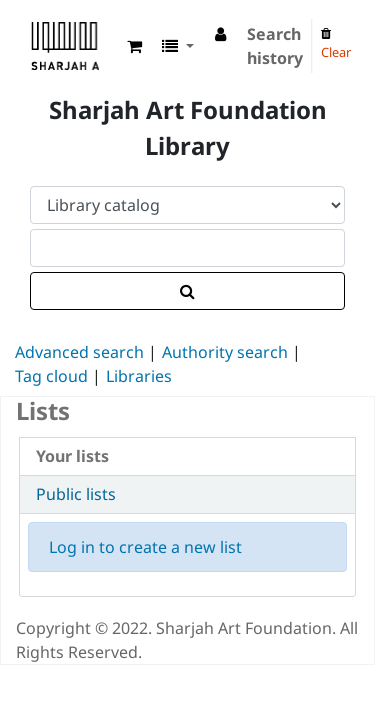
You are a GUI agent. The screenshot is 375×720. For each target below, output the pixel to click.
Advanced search (79, 352)
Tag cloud (51, 376)
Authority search (225, 352)
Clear (336, 44)
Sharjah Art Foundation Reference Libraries (37, 29)
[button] (134, 46)
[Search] (187, 291)
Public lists (76, 494)
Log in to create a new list (145, 547)
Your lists (72, 456)
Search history (275, 46)
